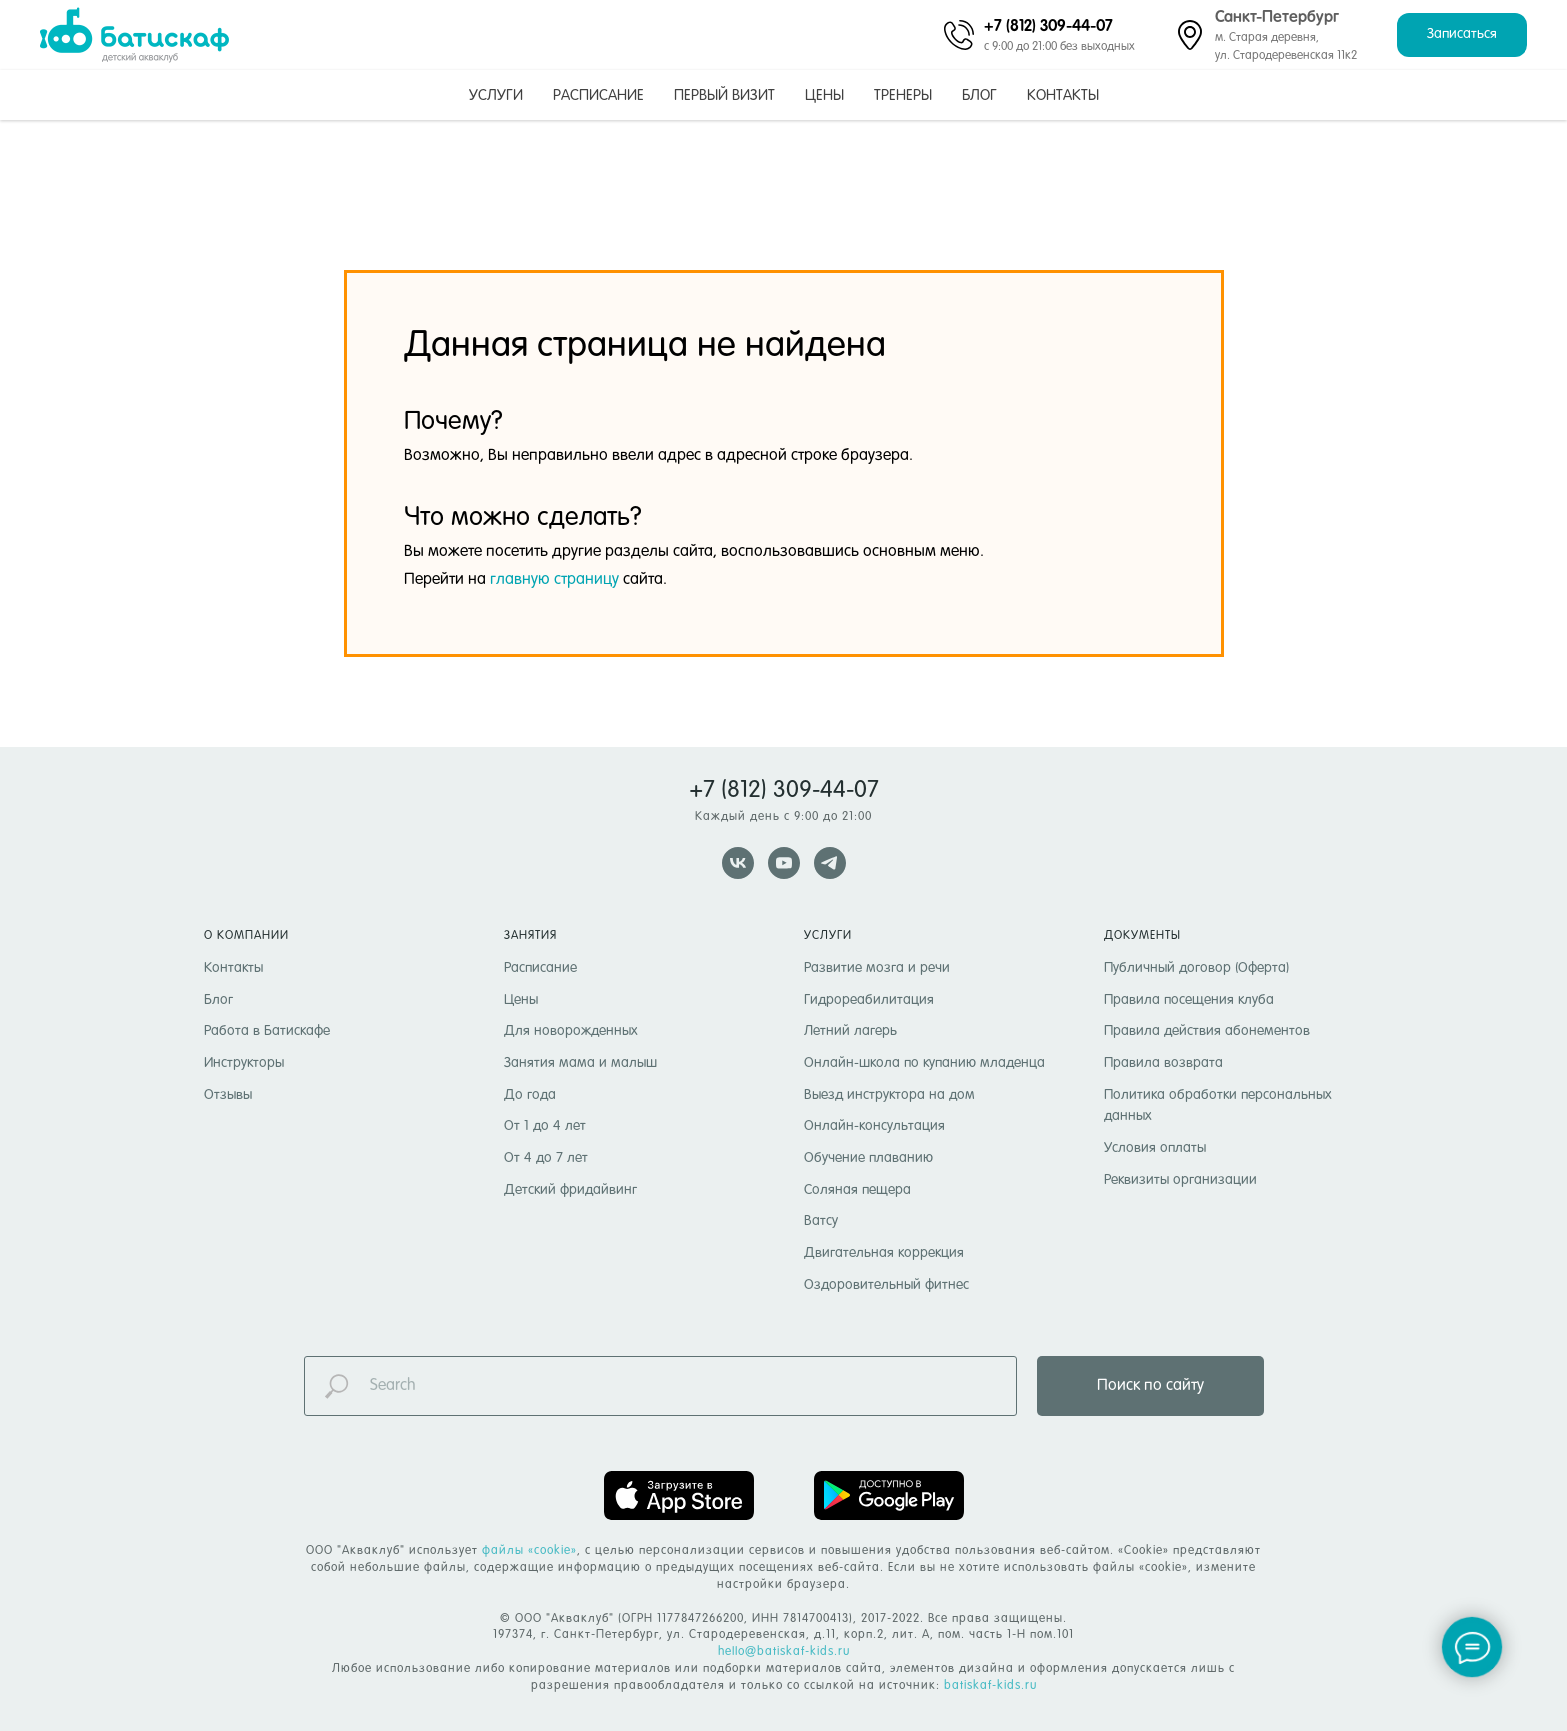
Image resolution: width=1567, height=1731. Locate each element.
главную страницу (554, 580)
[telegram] (830, 863)
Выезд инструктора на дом (889, 1095)
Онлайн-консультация (874, 1126)
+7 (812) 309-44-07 (1048, 25)
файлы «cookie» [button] (529, 1551)
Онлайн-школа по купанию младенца (924, 1063)
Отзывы (228, 1095)
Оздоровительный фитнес (886, 1285)
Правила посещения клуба (1189, 1000)
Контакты (1063, 95)
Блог (979, 95)
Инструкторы (244, 1063)
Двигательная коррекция (884, 1253)
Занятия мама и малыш (580, 1063)
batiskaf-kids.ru (990, 1686)
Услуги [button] (496, 95)
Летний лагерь (850, 1031)
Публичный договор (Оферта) (1196, 968)
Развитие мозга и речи (877, 968)
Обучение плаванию (868, 1158)
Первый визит (724, 95)
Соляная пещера (857, 1190)
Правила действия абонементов (1207, 1031)
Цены (824, 95)
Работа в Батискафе (267, 1031)
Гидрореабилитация (869, 1000)
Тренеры (903, 95)
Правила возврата (1163, 1063)
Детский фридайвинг (570, 1190)
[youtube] (784, 863)
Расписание (598, 95)
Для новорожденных (571, 1031)
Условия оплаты (1155, 1148)
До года (530, 1095)
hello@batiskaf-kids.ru (784, 1652)
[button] (1462, 35)
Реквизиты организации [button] (1180, 1180)
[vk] (738, 863)
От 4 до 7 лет (546, 1158)
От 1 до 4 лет (545, 1126)
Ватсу (821, 1221)
